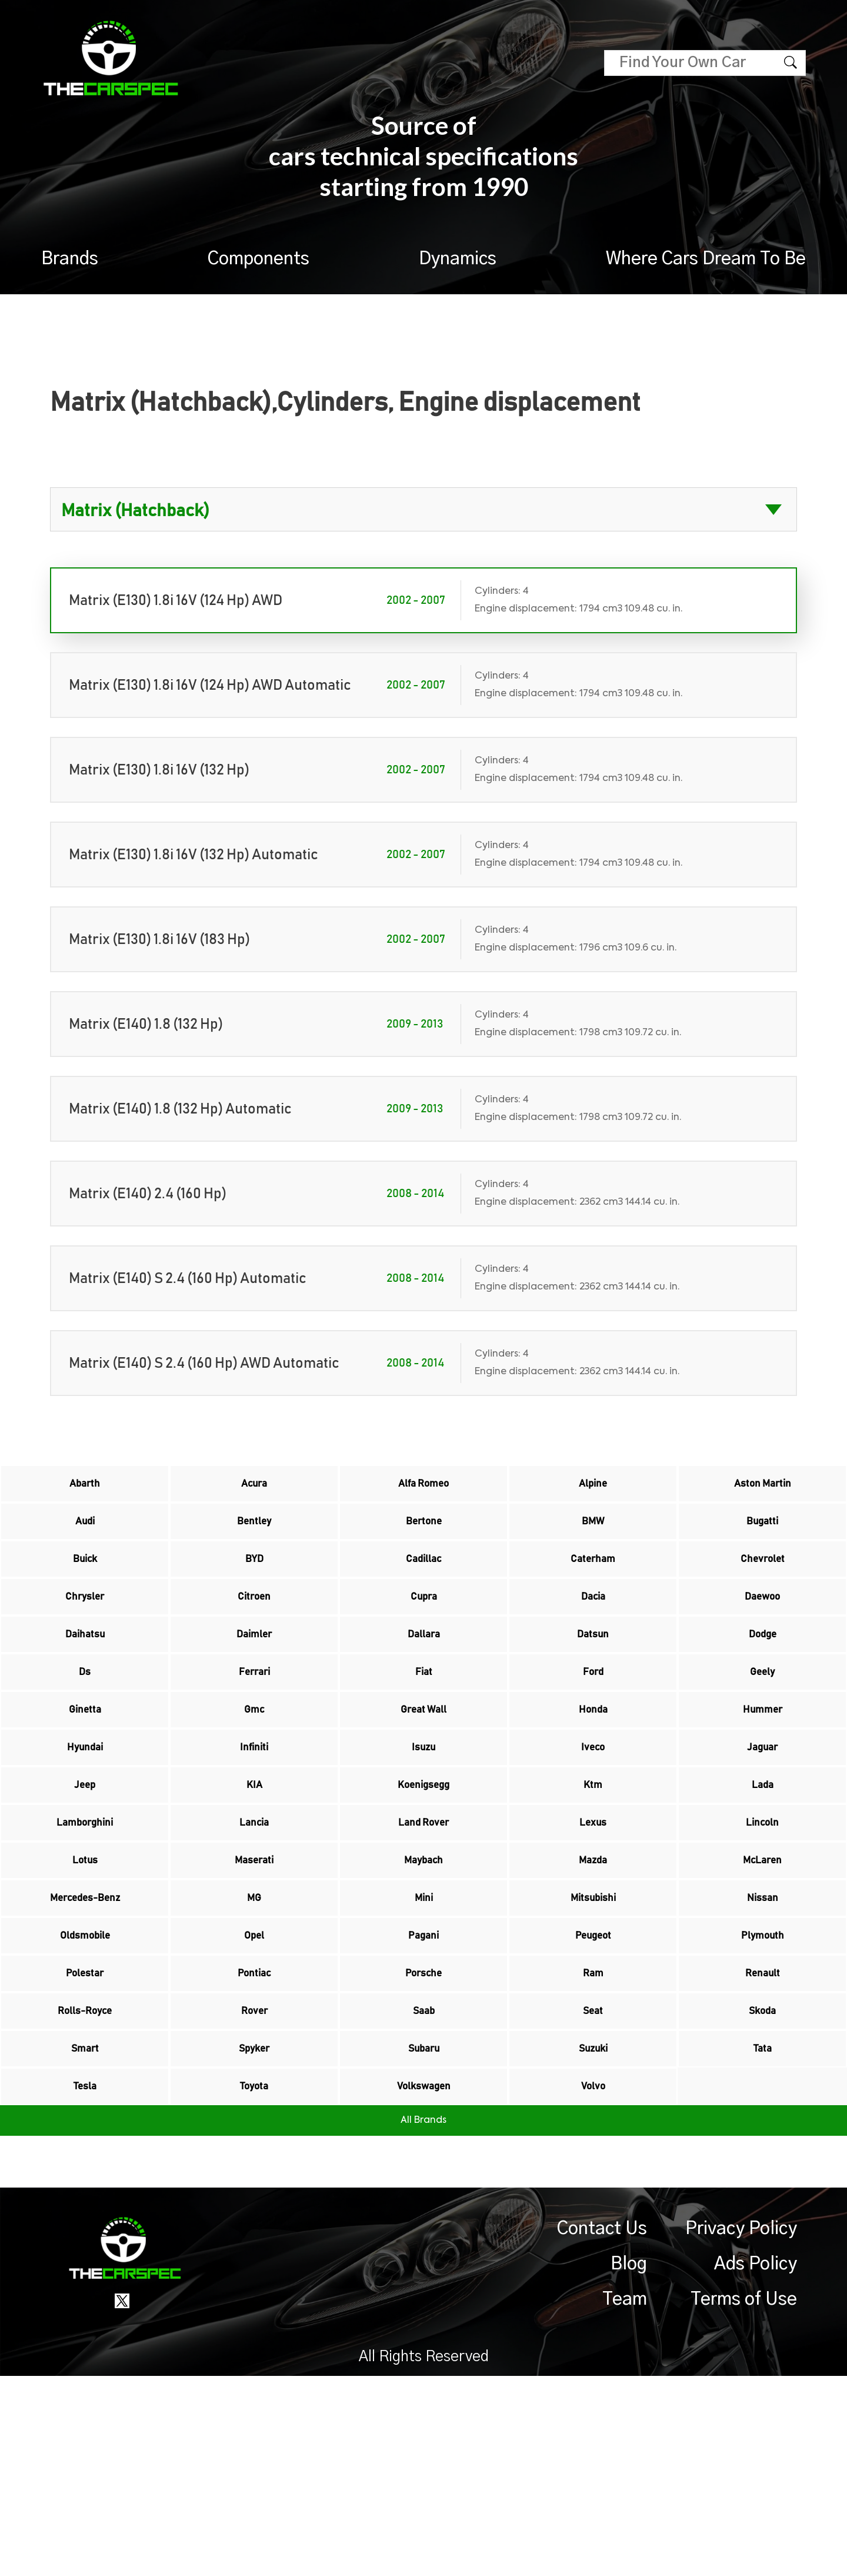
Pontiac (254, 2132)
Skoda (762, 2182)
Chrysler (85, 1638)
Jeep (85, 1885)
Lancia (254, 1934)
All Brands (423, 2320)
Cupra (423, 1638)
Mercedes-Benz (84, 2033)
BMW (592, 1539)
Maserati (254, 1984)
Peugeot (593, 2083)
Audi (84, 1539)
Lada (762, 1885)
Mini (424, 2033)
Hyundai (85, 1836)
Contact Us (602, 2429)
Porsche (423, 2132)
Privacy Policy (741, 2429)
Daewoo (762, 1638)
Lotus (84, 1984)
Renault (762, 2132)
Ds (85, 1737)
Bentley (254, 1539)
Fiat (423, 1737)
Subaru (424, 2231)
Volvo (593, 2280)
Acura (254, 1489)
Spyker (254, 2231)
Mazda (593, 1984)
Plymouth (763, 2083)
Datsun (593, 1687)
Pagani (424, 2083)
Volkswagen (423, 2280)
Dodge (762, 1687)
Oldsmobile (85, 2083)
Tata (762, 2231)
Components (258, 259)
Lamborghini (85, 1934)
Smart (84, 2231)
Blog (629, 2464)
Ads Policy (755, 2464)
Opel (254, 2083)
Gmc (254, 1786)
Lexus (593, 1934)
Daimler (254, 1687)
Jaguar (762, 1836)
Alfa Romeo (423, 1489)
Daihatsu (85, 1687)
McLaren (762, 1984)
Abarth (84, 1489)
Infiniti (254, 1836)
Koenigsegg (424, 1885)
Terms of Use (744, 2499)
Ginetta (85, 1786)
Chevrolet (762, 1588)
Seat (593, 2182)
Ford (593, 1737)
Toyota (254, 2280)
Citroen (254, 1638)
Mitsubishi (593, 2033)
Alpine (593, 1489)
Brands (69, 259)
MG (254, 2033)
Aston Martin (762, 1489)
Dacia (593, 1638)
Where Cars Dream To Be (706, 259)
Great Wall (423, 1786)
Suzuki (593, 2231)
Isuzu (423, 1836)
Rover (254, 2182)
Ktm (593, 1885)
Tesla (85, 2280)
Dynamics (457, 259)
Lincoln (762, 1934)
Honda (593, 1786)
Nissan (763, 2033)
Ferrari (254, 1737)
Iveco (593, 1836)
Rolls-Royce (85, 2182)
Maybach (423, 1984)
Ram (593, 2132)
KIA (254, 1885)
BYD (254, 1588)
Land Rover (423, 1934)
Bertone (423, 1539)
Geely (763, 1737)
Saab (424, 2182)
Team (624, 2499)
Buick (84, 1588)
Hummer (762, 1786)
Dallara (423, 1687)
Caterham (593, 1588)
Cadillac (423, 1588)
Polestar (84, 2132)
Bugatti (762, 1539)
